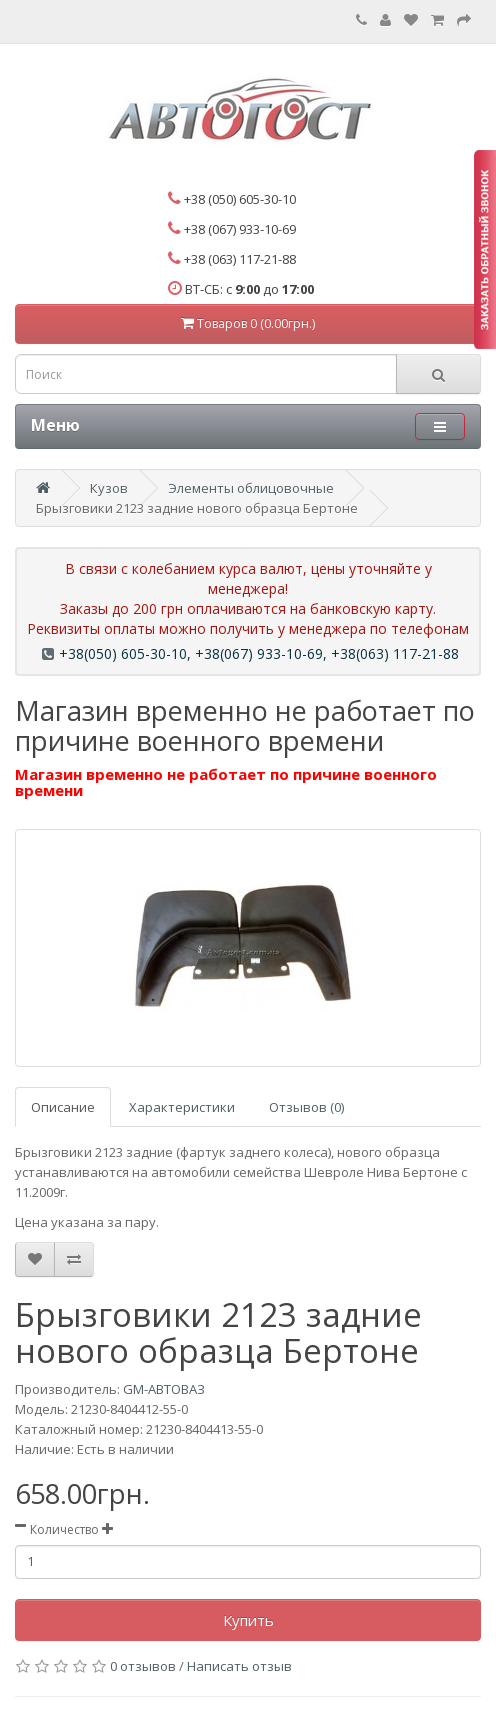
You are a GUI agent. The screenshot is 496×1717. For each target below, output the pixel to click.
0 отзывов (143, 1666)
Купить (248, 1620)
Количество (64, 1529)
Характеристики (182, 1107)
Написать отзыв (239, 1666)
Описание (63, 1107)
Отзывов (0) (306, 1107)
